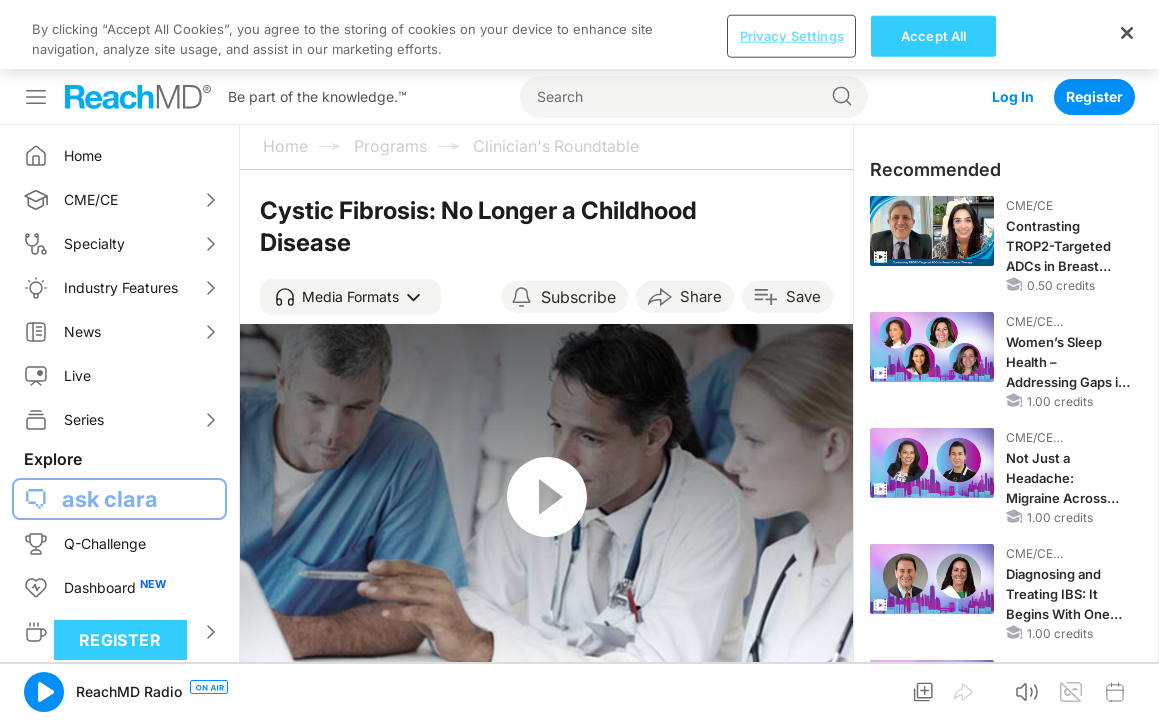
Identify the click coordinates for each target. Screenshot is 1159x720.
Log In (1013, 27)
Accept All (933, 692)
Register (1094, 27)
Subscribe (578, 228)
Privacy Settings (792, 692)
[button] (350, 228)
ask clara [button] (110, 430)
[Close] (1127, 690)
